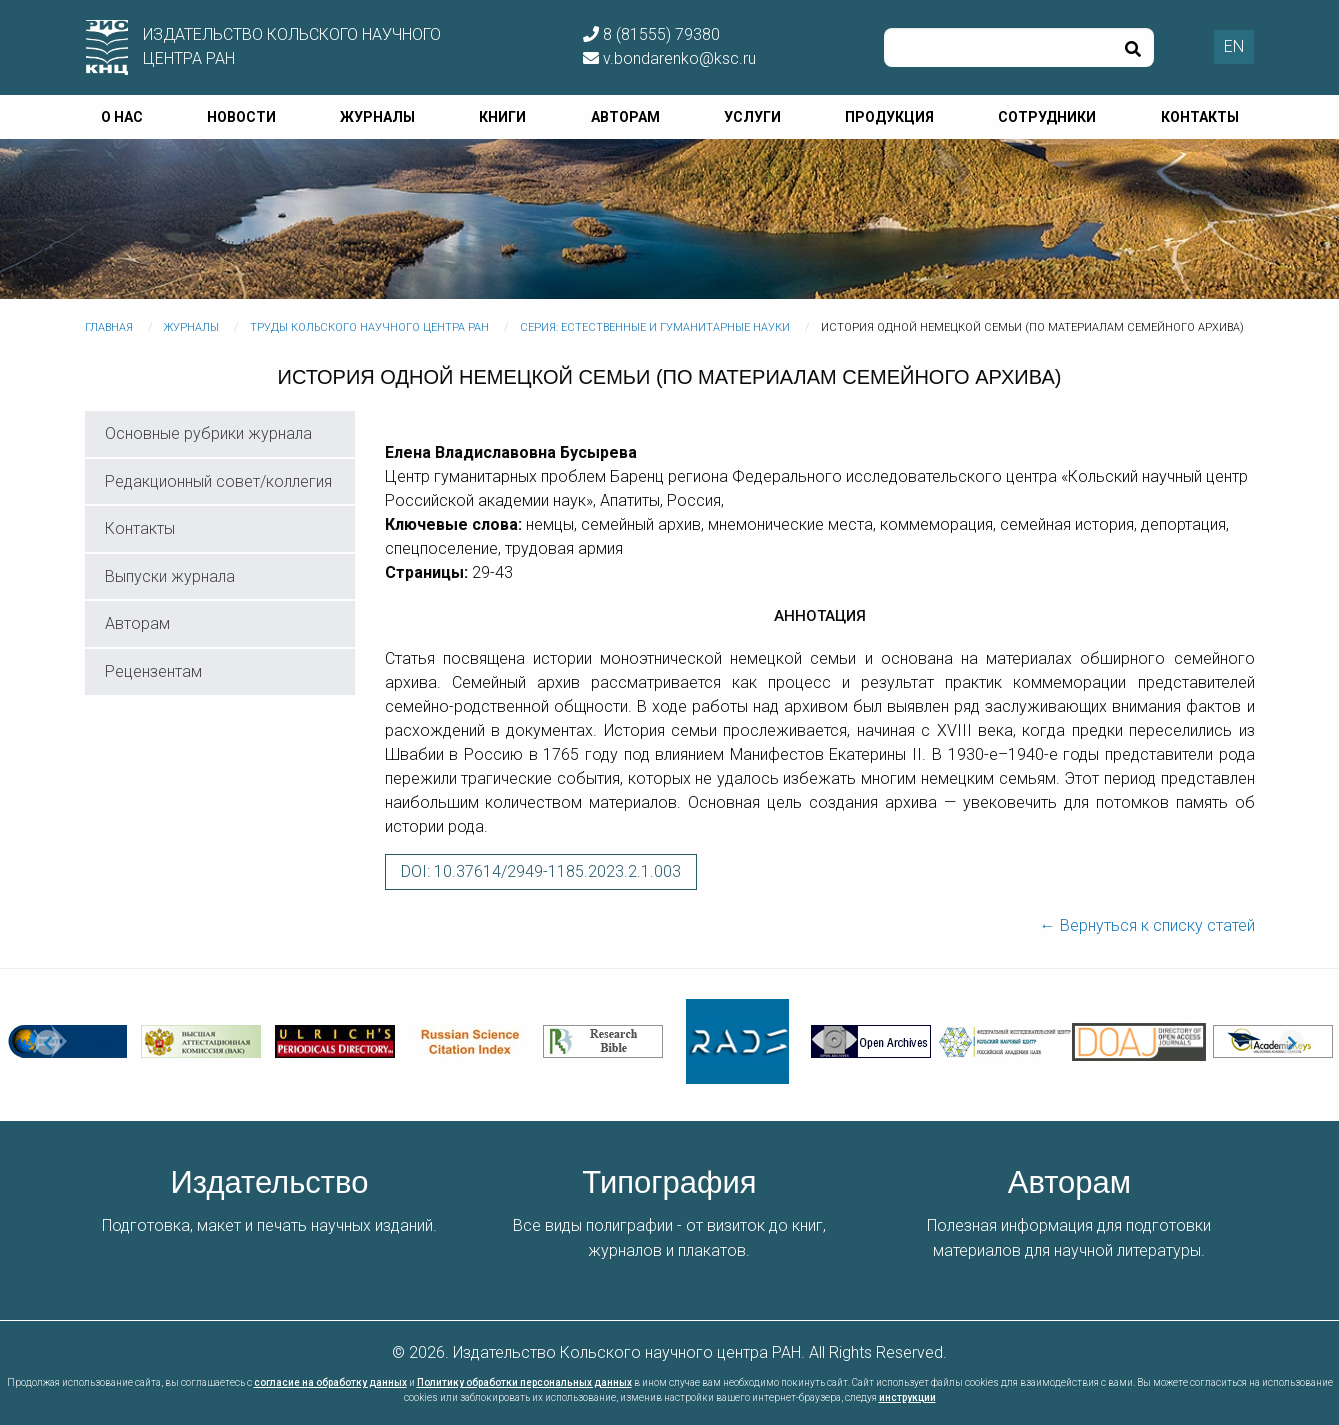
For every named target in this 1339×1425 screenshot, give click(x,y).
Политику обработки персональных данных (524, 1382)
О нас (122, 117)
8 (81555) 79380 (651, 34)
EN (1234, 46)
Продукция (889, 117)
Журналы (377, 117)
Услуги (752, 117)
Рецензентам (153, 671)
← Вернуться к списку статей (1147, 925)
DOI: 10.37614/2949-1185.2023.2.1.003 (541, 871)
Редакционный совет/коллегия (218, 481)
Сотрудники (1047, 117)
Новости (241, 117)
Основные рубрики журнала (208, 433)
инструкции (907, 1397)
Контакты (1200, 117)
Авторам (625, 117)
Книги (502, 117)
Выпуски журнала (170, 576)
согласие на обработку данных (330, 1382)
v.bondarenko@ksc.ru (669, 58)
